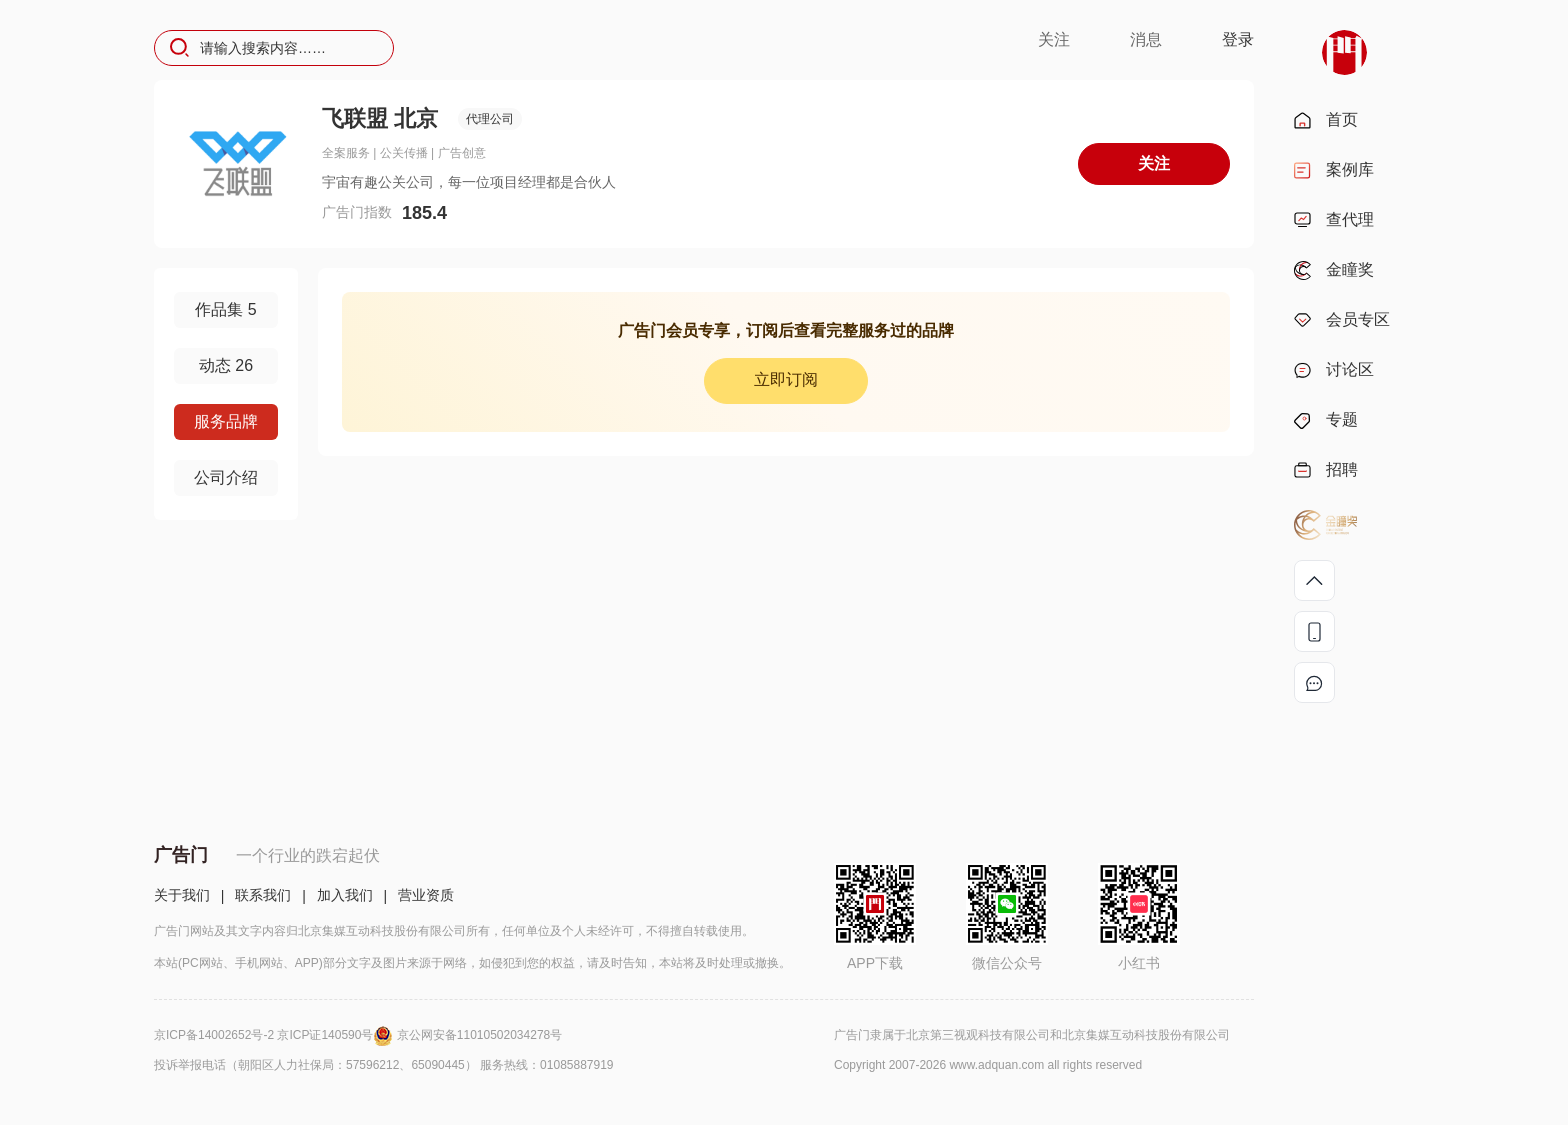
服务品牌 (226, 421)
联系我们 (263, 895)
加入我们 (345, 895)
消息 (1146, 39)
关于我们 (182, 895)
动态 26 (226, 365)
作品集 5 (225, 309)
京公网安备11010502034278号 (479, 1035)
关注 (1054, 39)
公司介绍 (226, 477)
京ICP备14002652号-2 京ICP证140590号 (275, 1035)
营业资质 (426, 895)
